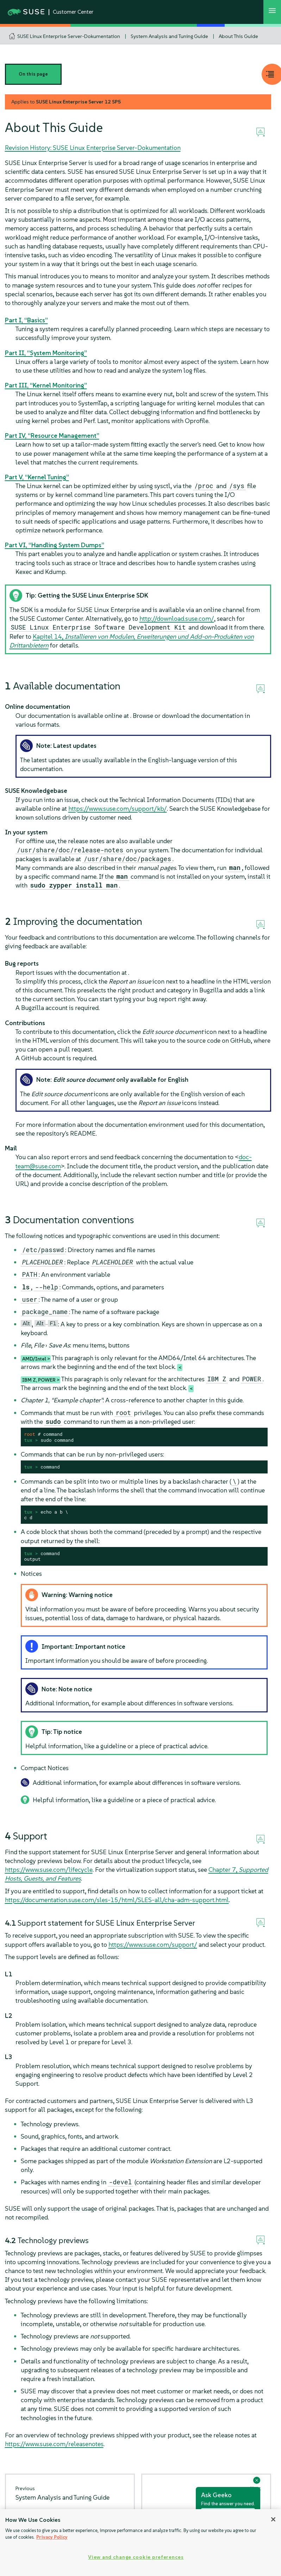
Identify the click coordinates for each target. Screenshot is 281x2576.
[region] (140, 2542)
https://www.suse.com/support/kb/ (117, 808)
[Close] (273, 2519)
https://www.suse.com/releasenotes (54, 2444)
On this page (33, 74)
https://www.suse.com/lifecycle (49, 1869)
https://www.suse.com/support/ (152, 1944)
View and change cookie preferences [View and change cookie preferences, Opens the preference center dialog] (135, 2557)
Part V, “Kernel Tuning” (37, 477)
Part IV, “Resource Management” (52, 435)
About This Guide (238, 36)
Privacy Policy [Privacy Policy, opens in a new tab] (52, 2537)
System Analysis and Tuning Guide (169, 36)
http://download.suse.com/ (176, 618)
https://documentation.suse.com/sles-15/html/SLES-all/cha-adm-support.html (117, 1900)
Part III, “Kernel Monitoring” (46, 385)
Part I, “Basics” (26, 320)
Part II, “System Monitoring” (46, 353)
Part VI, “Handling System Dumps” (54, 545)
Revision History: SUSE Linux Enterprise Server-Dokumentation (93, 148)
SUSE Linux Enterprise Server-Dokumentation (68, 36)
